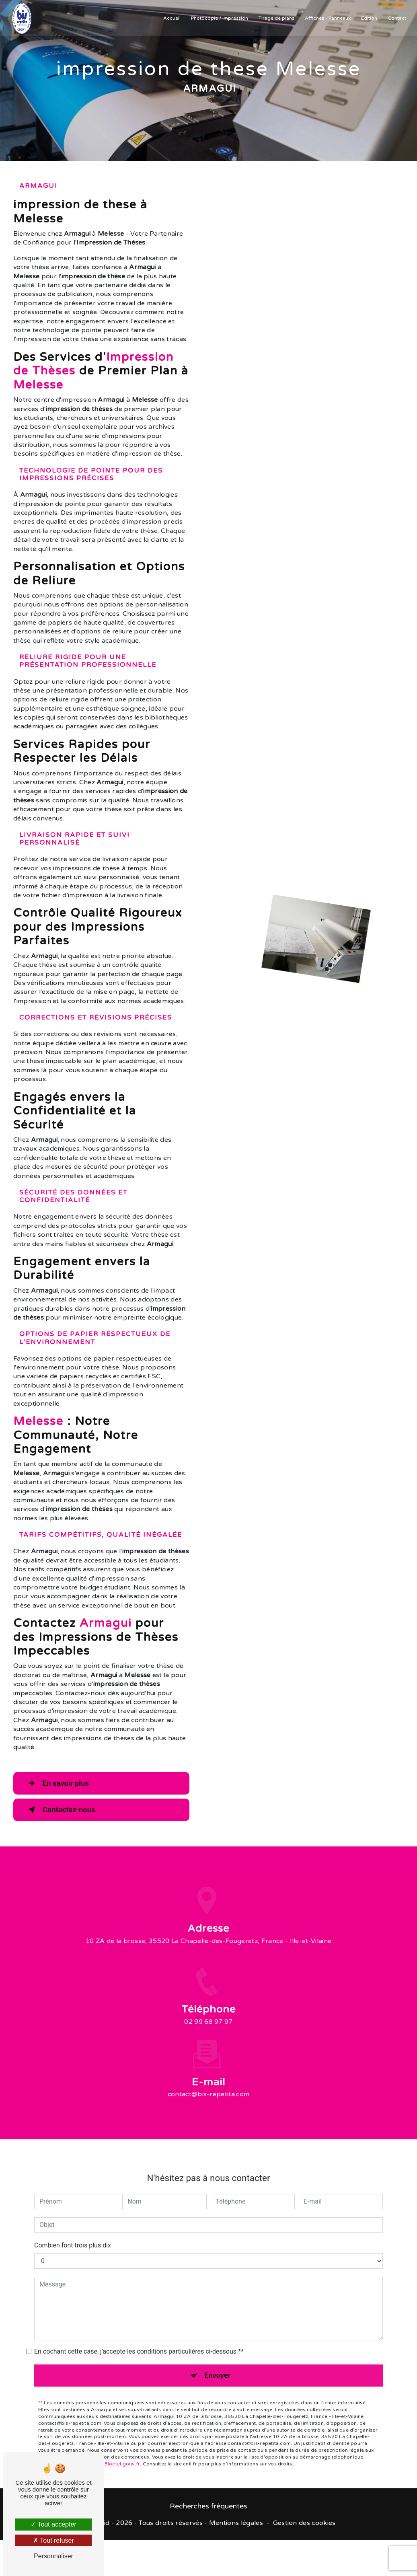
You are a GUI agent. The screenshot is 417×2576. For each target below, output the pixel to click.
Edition (368, 18)
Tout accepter (53, 2524)
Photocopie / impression (218, 18)
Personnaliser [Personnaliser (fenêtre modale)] (53, 2556)
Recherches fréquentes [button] (208, 2507)
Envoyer (217, 2367)
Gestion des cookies (304, 2523)
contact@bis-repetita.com (209, 2086)
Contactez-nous (62, 1810)
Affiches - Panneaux (327, 18)
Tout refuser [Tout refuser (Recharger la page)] (53, 2540)
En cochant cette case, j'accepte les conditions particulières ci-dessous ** (139, 2343)
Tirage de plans (276, 18)
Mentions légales (236, 2523)
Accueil (171, 18)
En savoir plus (58, 1783)
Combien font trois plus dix (72, 2237)
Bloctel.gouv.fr (122, 2456)
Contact (396, 18)
